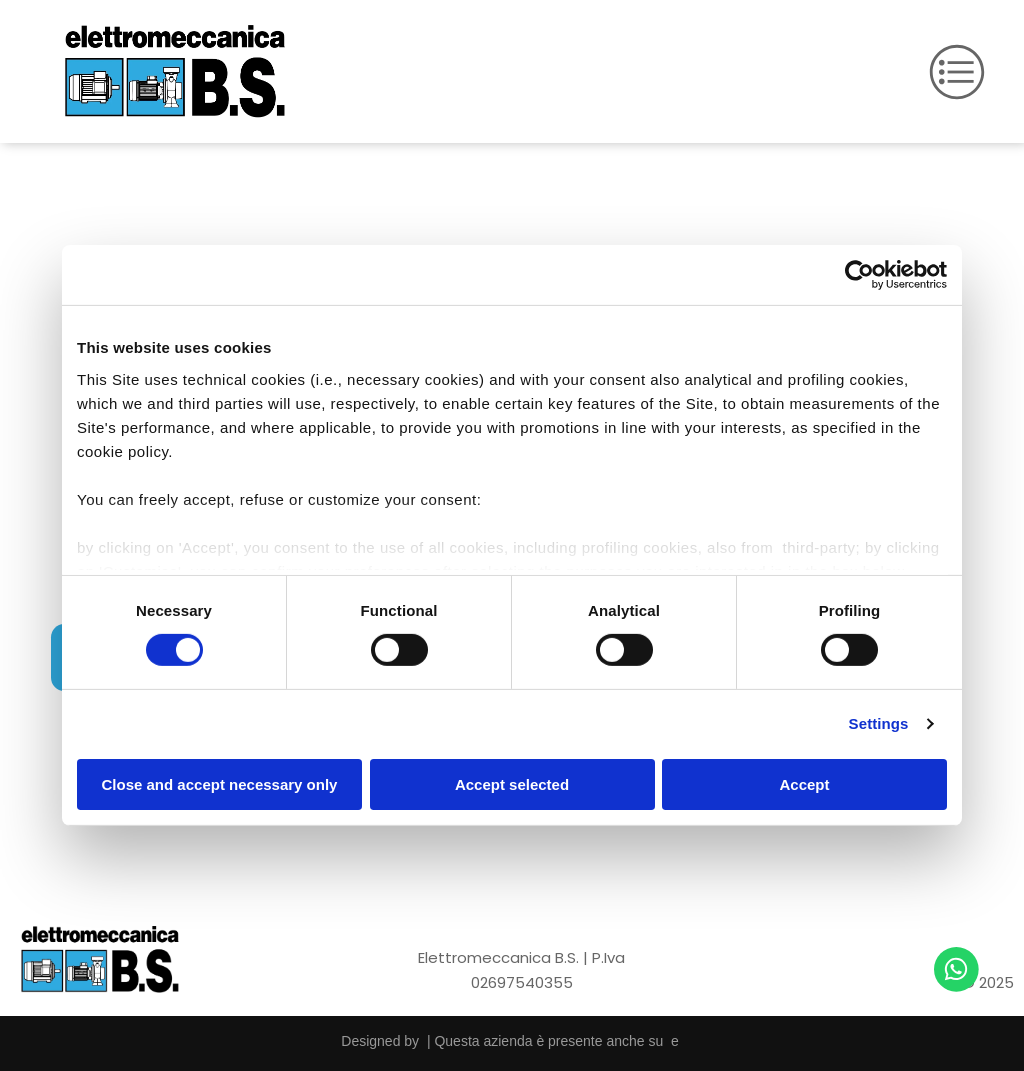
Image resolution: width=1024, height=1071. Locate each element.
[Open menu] (957, 72)
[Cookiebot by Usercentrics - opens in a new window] (859, 275)
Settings (879, 723)
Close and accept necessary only (220, 784)
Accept (804, 784)
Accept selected (512, 784)
